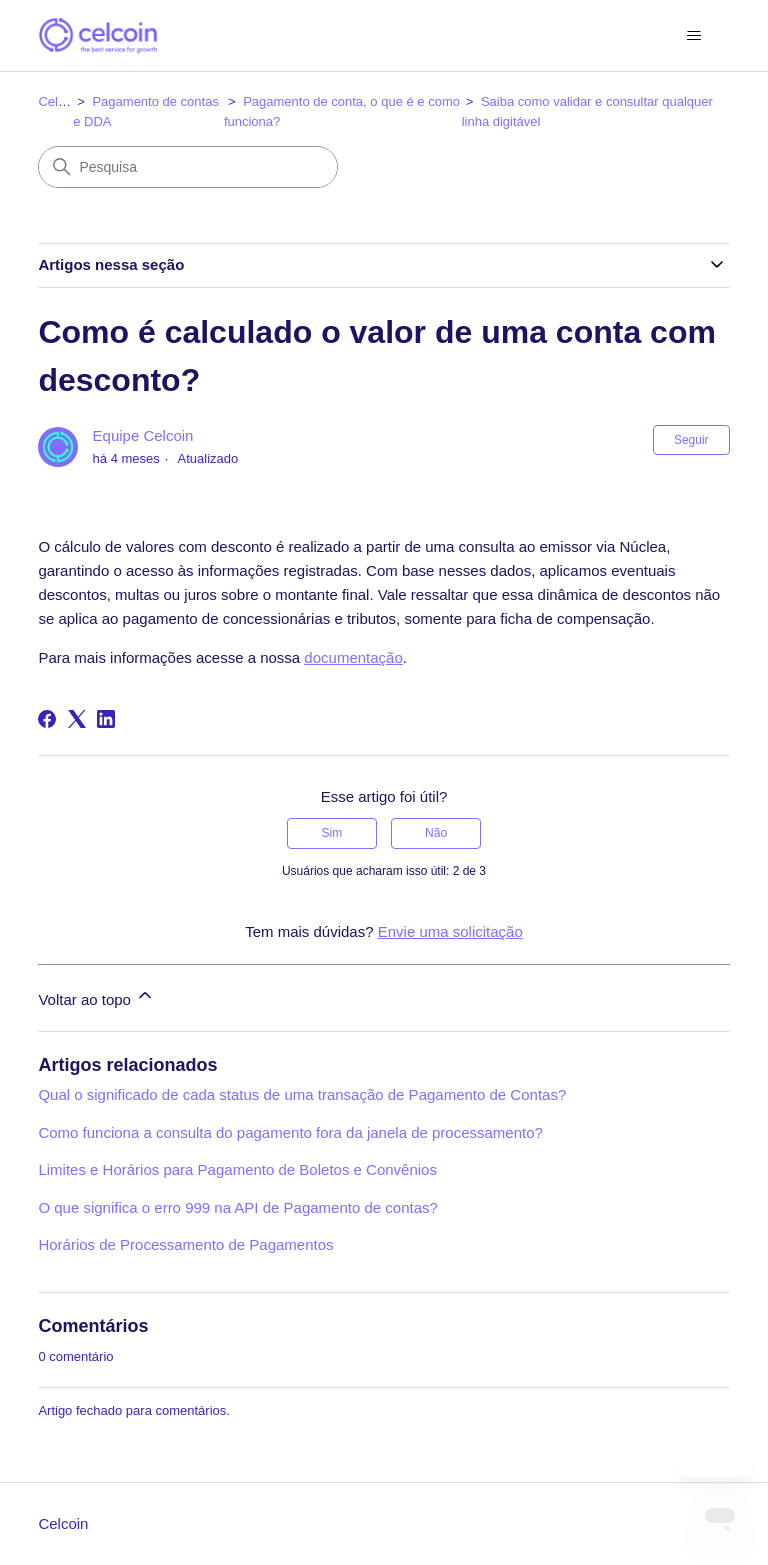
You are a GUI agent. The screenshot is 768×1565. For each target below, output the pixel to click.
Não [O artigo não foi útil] (436, 833)
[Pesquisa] (188, 167)
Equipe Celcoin (143, 435)
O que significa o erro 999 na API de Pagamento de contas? (237, 1207)
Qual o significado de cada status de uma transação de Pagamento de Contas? (302, 1094)
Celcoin (59, 101)
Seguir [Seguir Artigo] (691, 440)
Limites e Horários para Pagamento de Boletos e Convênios (237, 1169)
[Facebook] (47, 719)
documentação (353, 657)
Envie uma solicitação (450, 931)
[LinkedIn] (106, 719)
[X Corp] (77, 719)
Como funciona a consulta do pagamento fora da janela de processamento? (290, 1132)
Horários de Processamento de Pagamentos (185, 1244)
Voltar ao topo (96, 996)
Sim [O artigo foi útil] (332, 833)
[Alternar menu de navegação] (694, 36)
